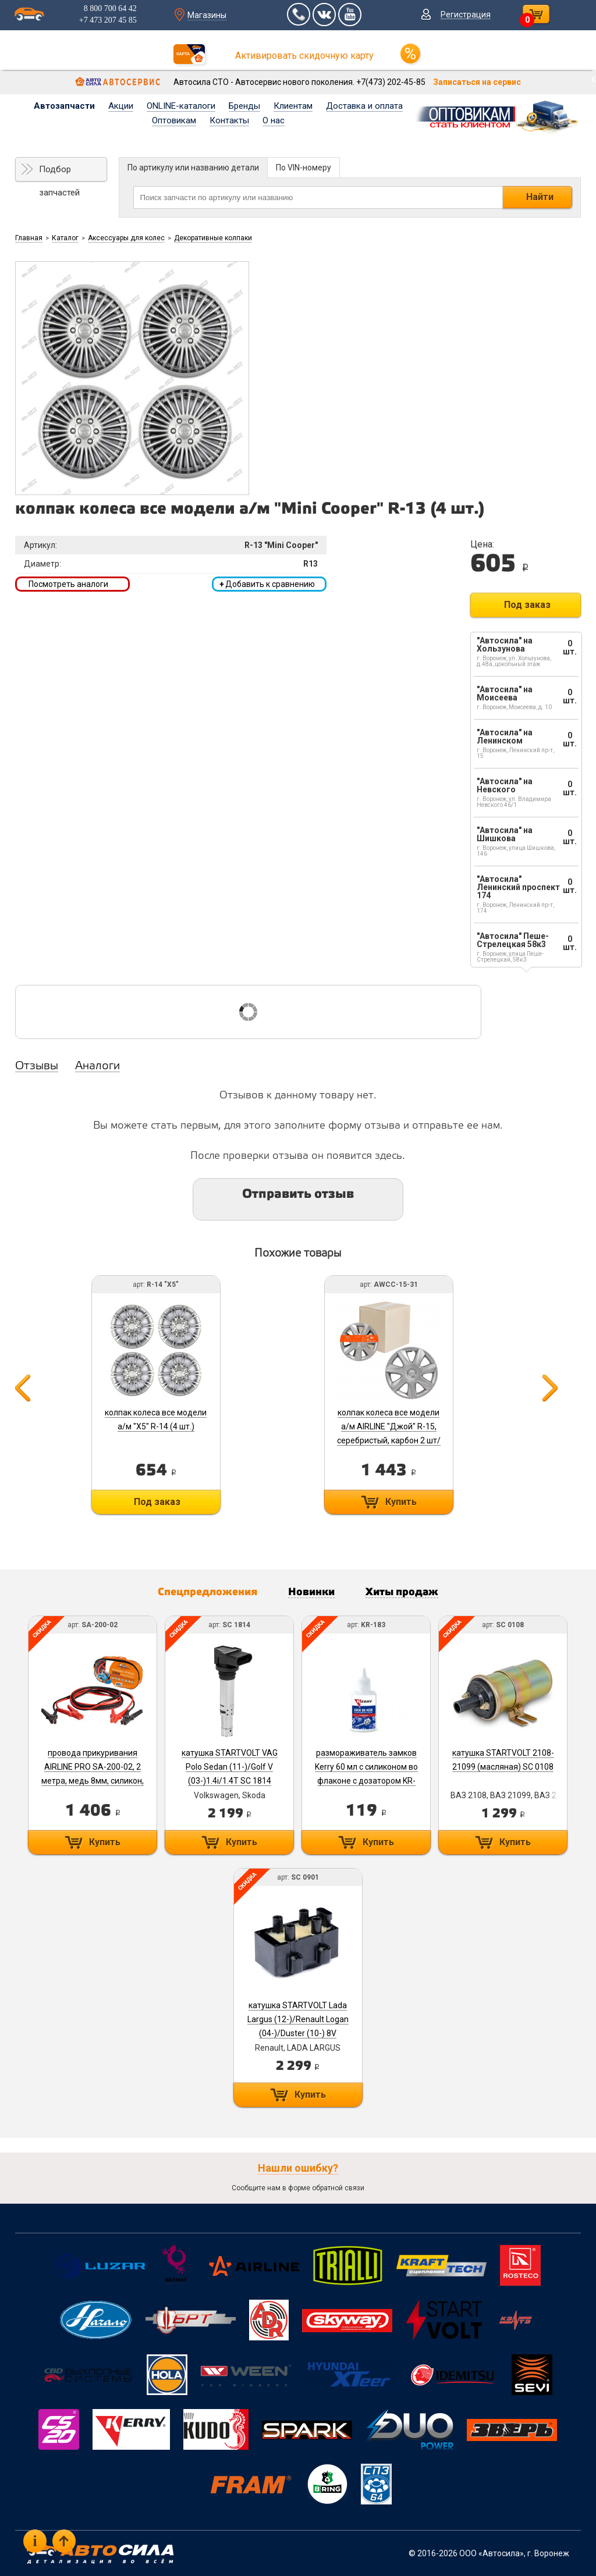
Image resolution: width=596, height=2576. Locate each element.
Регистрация (466, 14)
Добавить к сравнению (267, 584)
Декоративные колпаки (213, 238)
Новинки (311, 1592)
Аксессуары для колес (126, 238)
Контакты (229, 120)
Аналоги (97, 1066)
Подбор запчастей (59, 173)
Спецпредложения (207, 1592)
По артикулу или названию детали (193, 167)
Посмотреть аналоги (68, 584)
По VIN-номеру (303, 167)
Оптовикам (174, 120)
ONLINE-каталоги (181, 106)
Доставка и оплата (364, 106)
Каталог (65, 238)
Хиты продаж (402, 1592)
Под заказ (527, 604)
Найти (540, 196)
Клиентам (293, 106)
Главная (28, 238)
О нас (273, 120)
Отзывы (36, 1066)
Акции (120, 106)
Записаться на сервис (477, 82)
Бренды (244, 106)
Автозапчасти (64, 106)
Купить (401, 1501)
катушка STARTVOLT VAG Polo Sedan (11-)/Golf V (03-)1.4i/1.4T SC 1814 (230, 1766)
